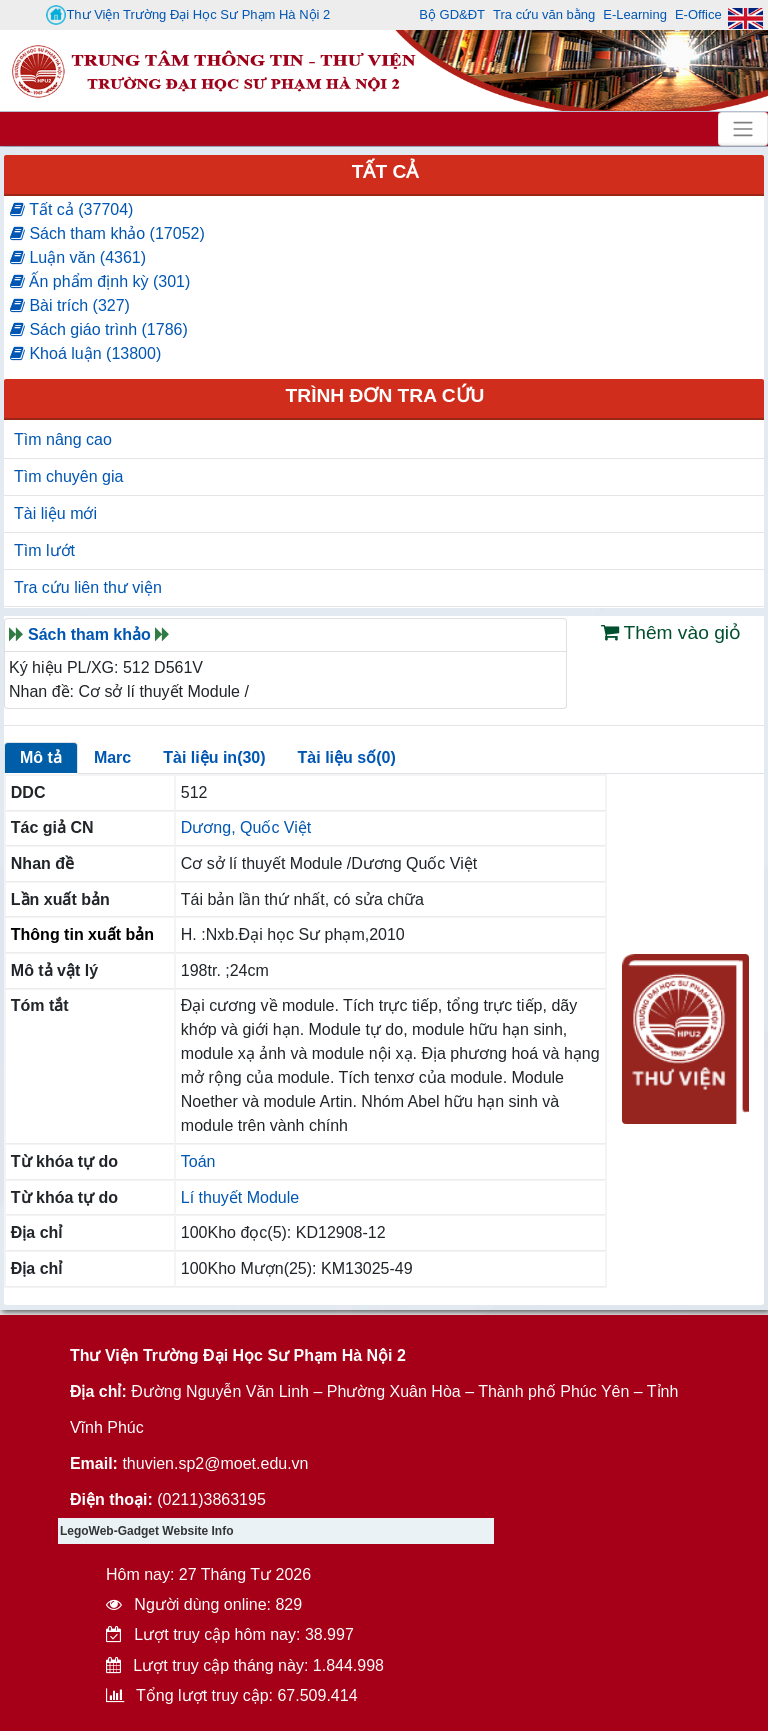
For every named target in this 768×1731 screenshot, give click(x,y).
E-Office (698, 14)
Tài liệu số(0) (347, 757)
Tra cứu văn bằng (544, 14)
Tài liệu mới (55, 513)
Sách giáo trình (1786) (99, 329)
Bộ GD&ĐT (452, 14)
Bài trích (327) (70, 305)
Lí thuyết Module (240, 1197)
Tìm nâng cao (63, 439)
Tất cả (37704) (71, 209)
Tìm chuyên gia (68, 476)
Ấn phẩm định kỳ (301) (100, 281)
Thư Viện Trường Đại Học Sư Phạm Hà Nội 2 (188, 15)
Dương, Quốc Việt (246, 827)
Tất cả (385, 171)
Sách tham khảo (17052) (107, 233)
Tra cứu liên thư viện (88, 587)
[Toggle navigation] (743, 129)
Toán (198, 1161)
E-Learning (635, 14)
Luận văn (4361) (78, 257)
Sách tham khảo (89, 634)
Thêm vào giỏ (671, 632)
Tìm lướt (44, 550)
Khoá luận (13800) (85, 353)
